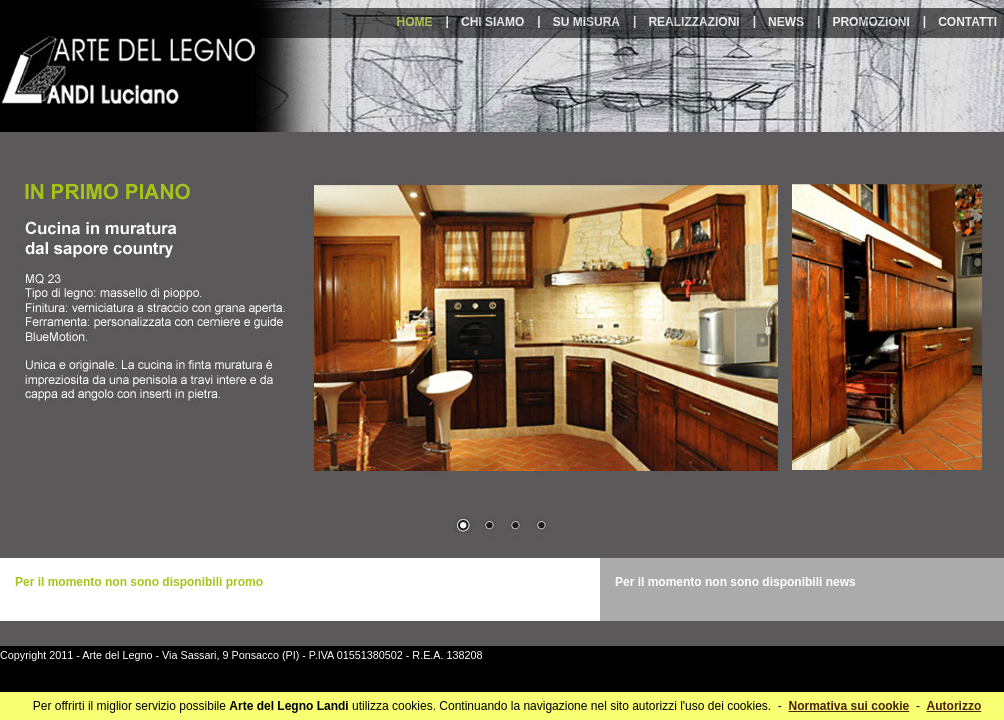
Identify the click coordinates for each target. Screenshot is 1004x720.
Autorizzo (954, 706)
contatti (967, 22)
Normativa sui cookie (849, 706)
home (415, 22)
